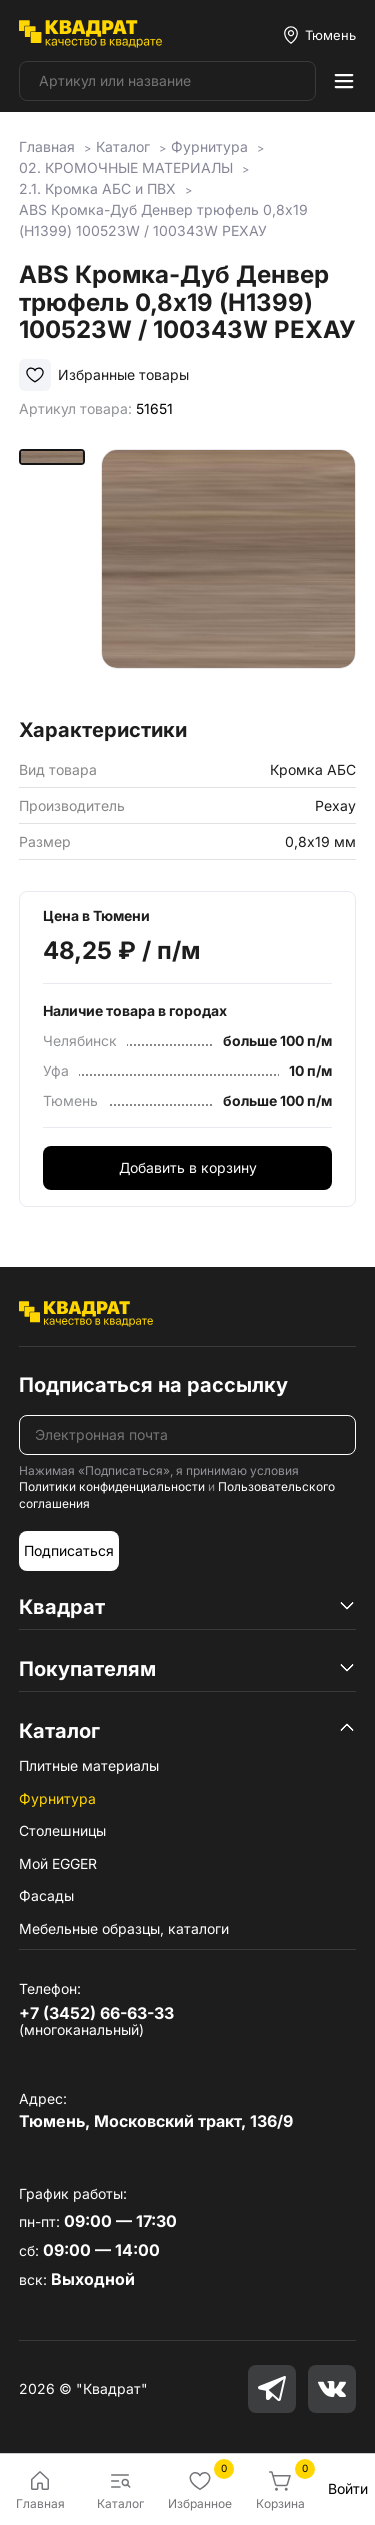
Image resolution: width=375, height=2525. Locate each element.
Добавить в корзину (188, 1167)
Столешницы (62, 1830)
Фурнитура (57, 1798)
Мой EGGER (58, 1863)
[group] (228, 576)
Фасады (46, 1895)
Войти (348, 2488)
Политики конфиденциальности (112, 1486)
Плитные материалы (89, 1765)
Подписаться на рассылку (153, 1385)
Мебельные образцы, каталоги (124, 1928)
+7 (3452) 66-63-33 (96, 2013)
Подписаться (69, 1550)
